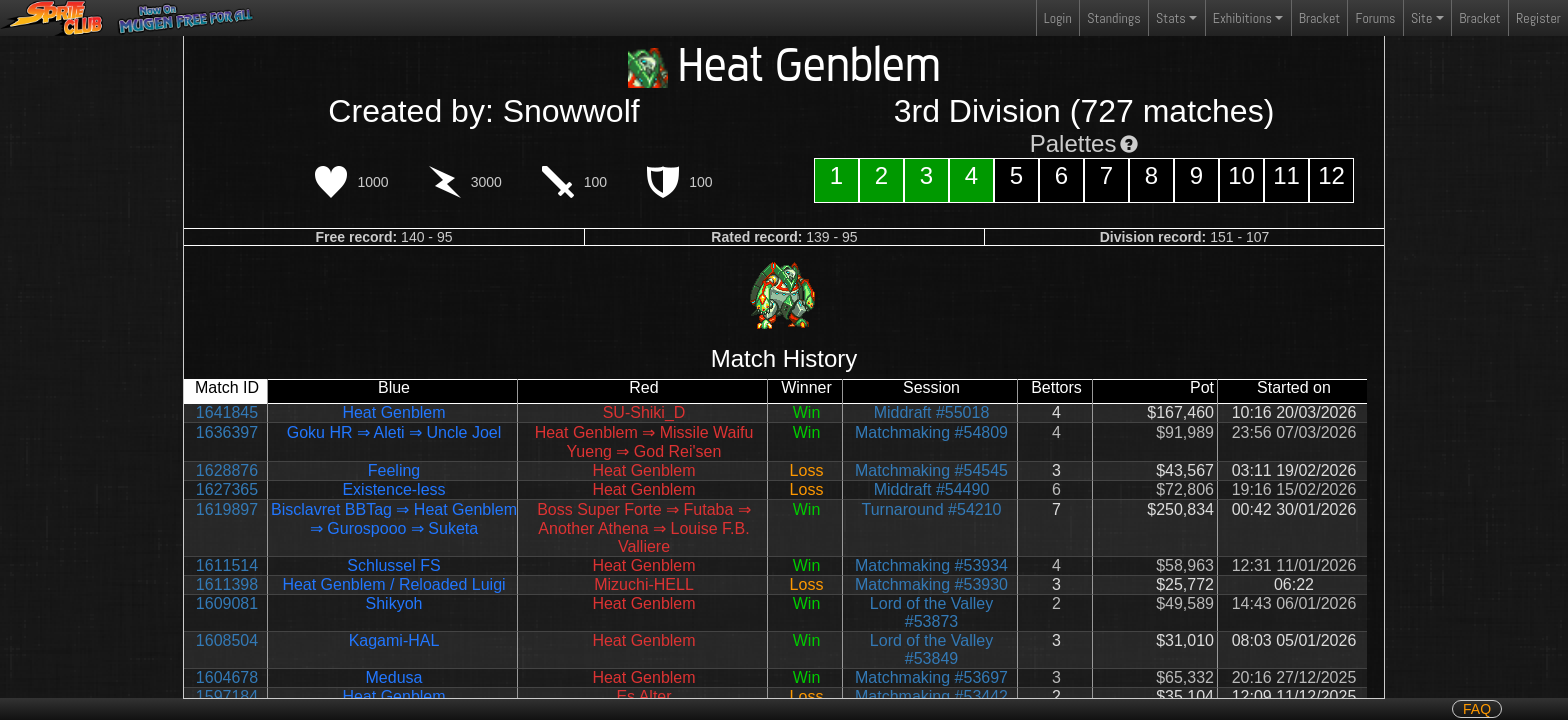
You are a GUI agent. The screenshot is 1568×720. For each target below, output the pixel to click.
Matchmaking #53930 (931, 584)
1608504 (227, 640)
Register (1538, 18)
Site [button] (1421, 18)
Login (1058, 18)
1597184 (227, 696)
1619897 (227, 509)
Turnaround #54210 (932, 509)
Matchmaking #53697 (931, 677)
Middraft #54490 (932, 489)
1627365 (227, 489)
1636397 (227, 432)
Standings (1113, 22)
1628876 (227, 470)
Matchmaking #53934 (931, 565)
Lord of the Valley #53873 (931, 612)
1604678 (227, 677)
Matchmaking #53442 (931, 696)
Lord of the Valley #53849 (931, 649)
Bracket (1319, 18)
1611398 (227, 584)
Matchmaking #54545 (931, 470)
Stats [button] (1171, 18)
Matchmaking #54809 (931, 432)
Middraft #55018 (932, 412)
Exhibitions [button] (1242, 18)
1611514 (227, 565)
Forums (1376, 18)
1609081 (227, 603)
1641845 (227, 412)
